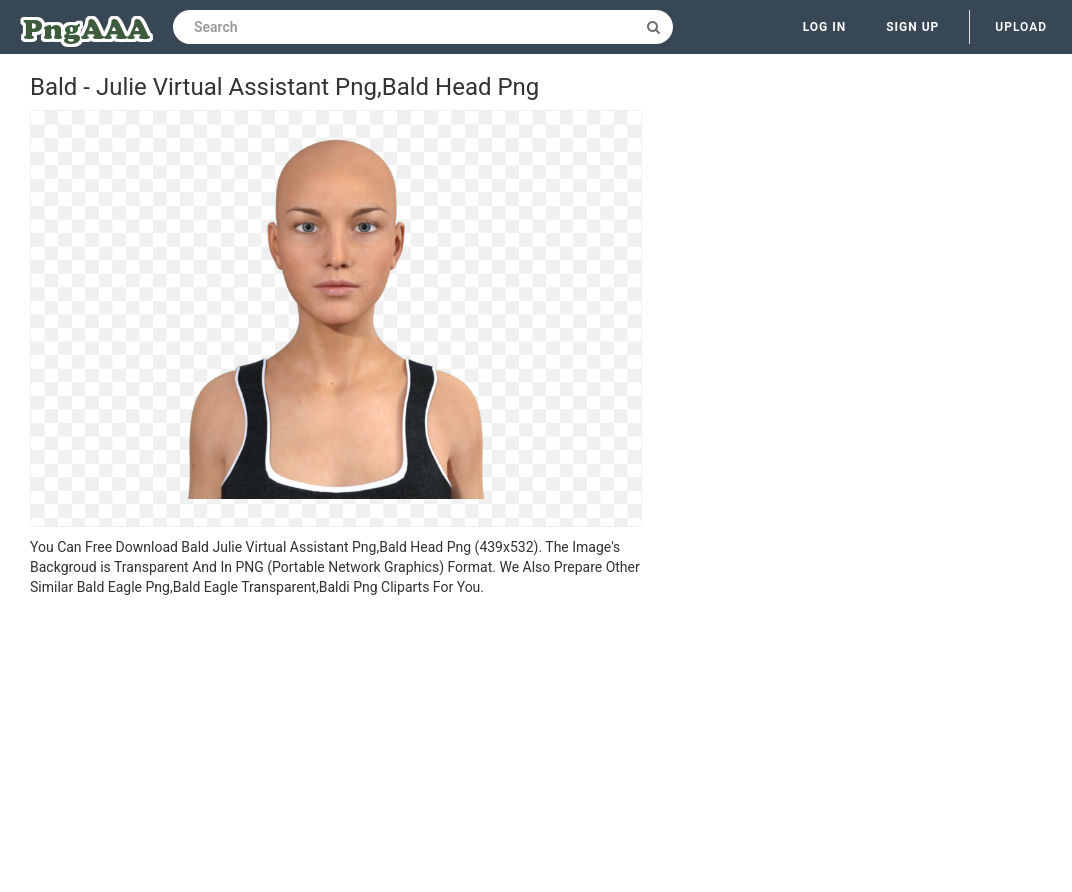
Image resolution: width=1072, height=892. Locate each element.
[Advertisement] (336, 747)
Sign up (912, 27)
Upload (1021, 27)
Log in (825, 27)
